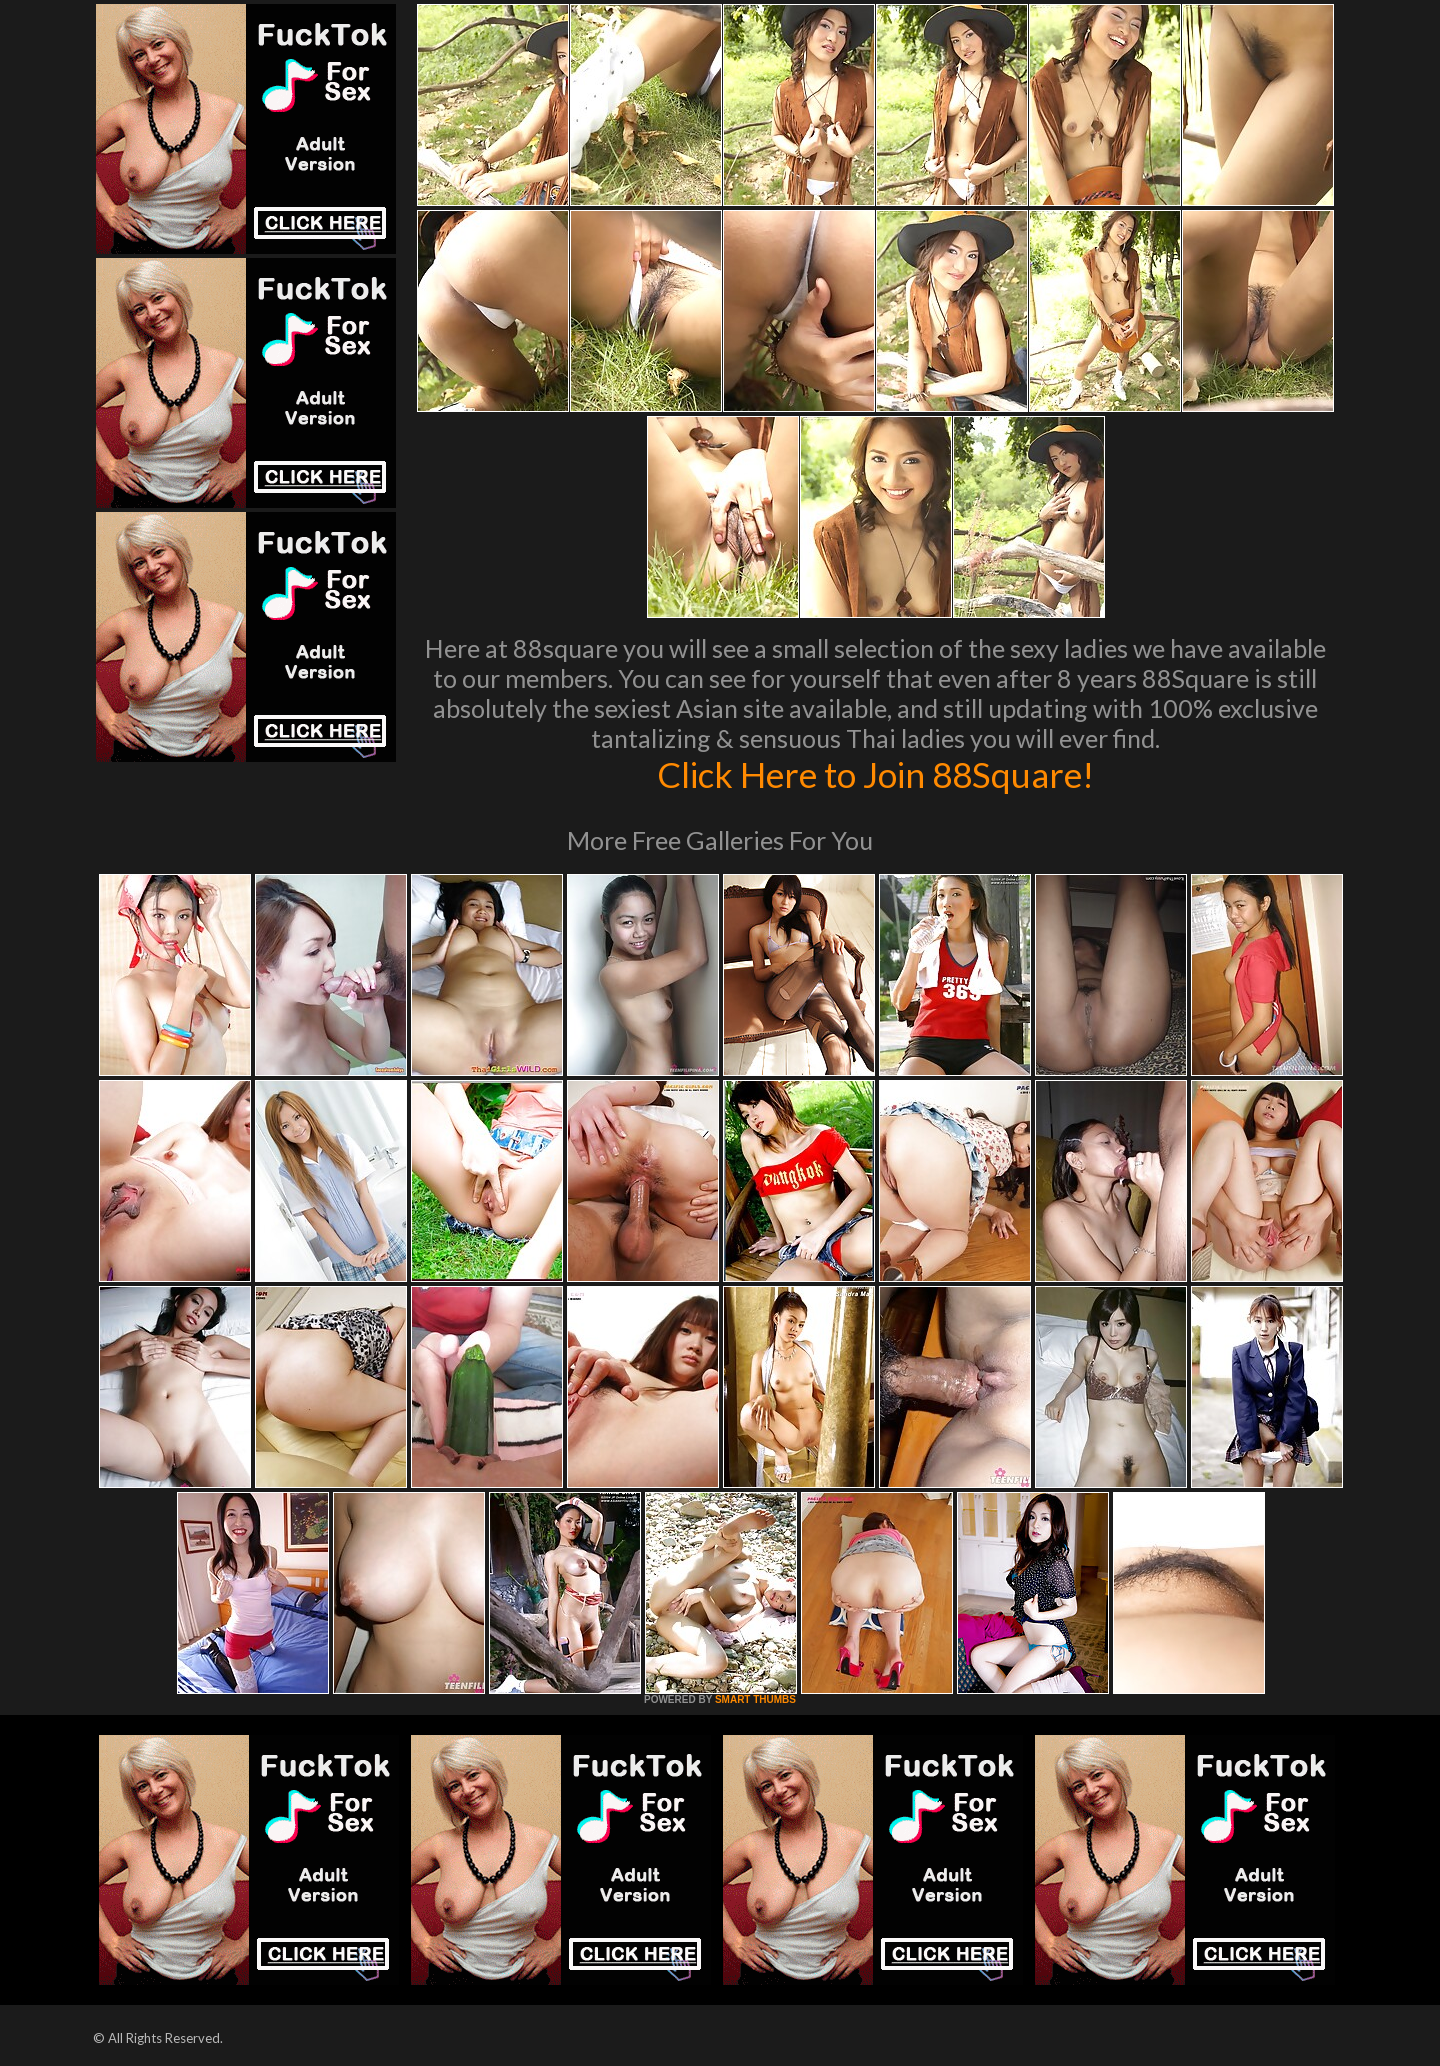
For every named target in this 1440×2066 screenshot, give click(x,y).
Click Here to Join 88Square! (875, 774)
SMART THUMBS (755, 1699)
